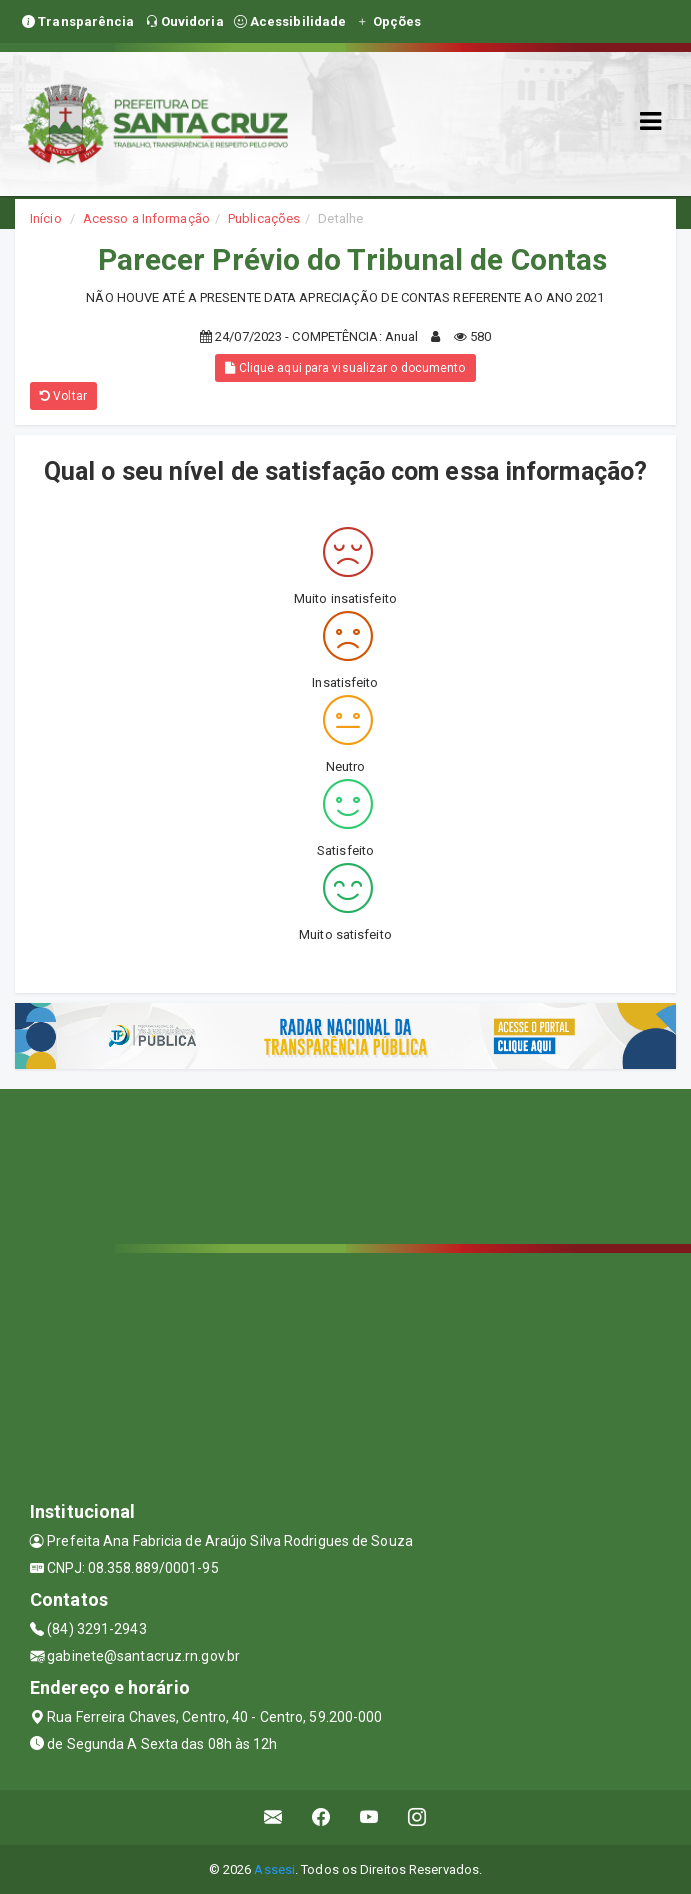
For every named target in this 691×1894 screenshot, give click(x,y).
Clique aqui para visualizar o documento (345, 368)
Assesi (274, 1869)
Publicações (264, 218)
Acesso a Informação (146, 218)
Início (46, 218)
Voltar (63, 396)
